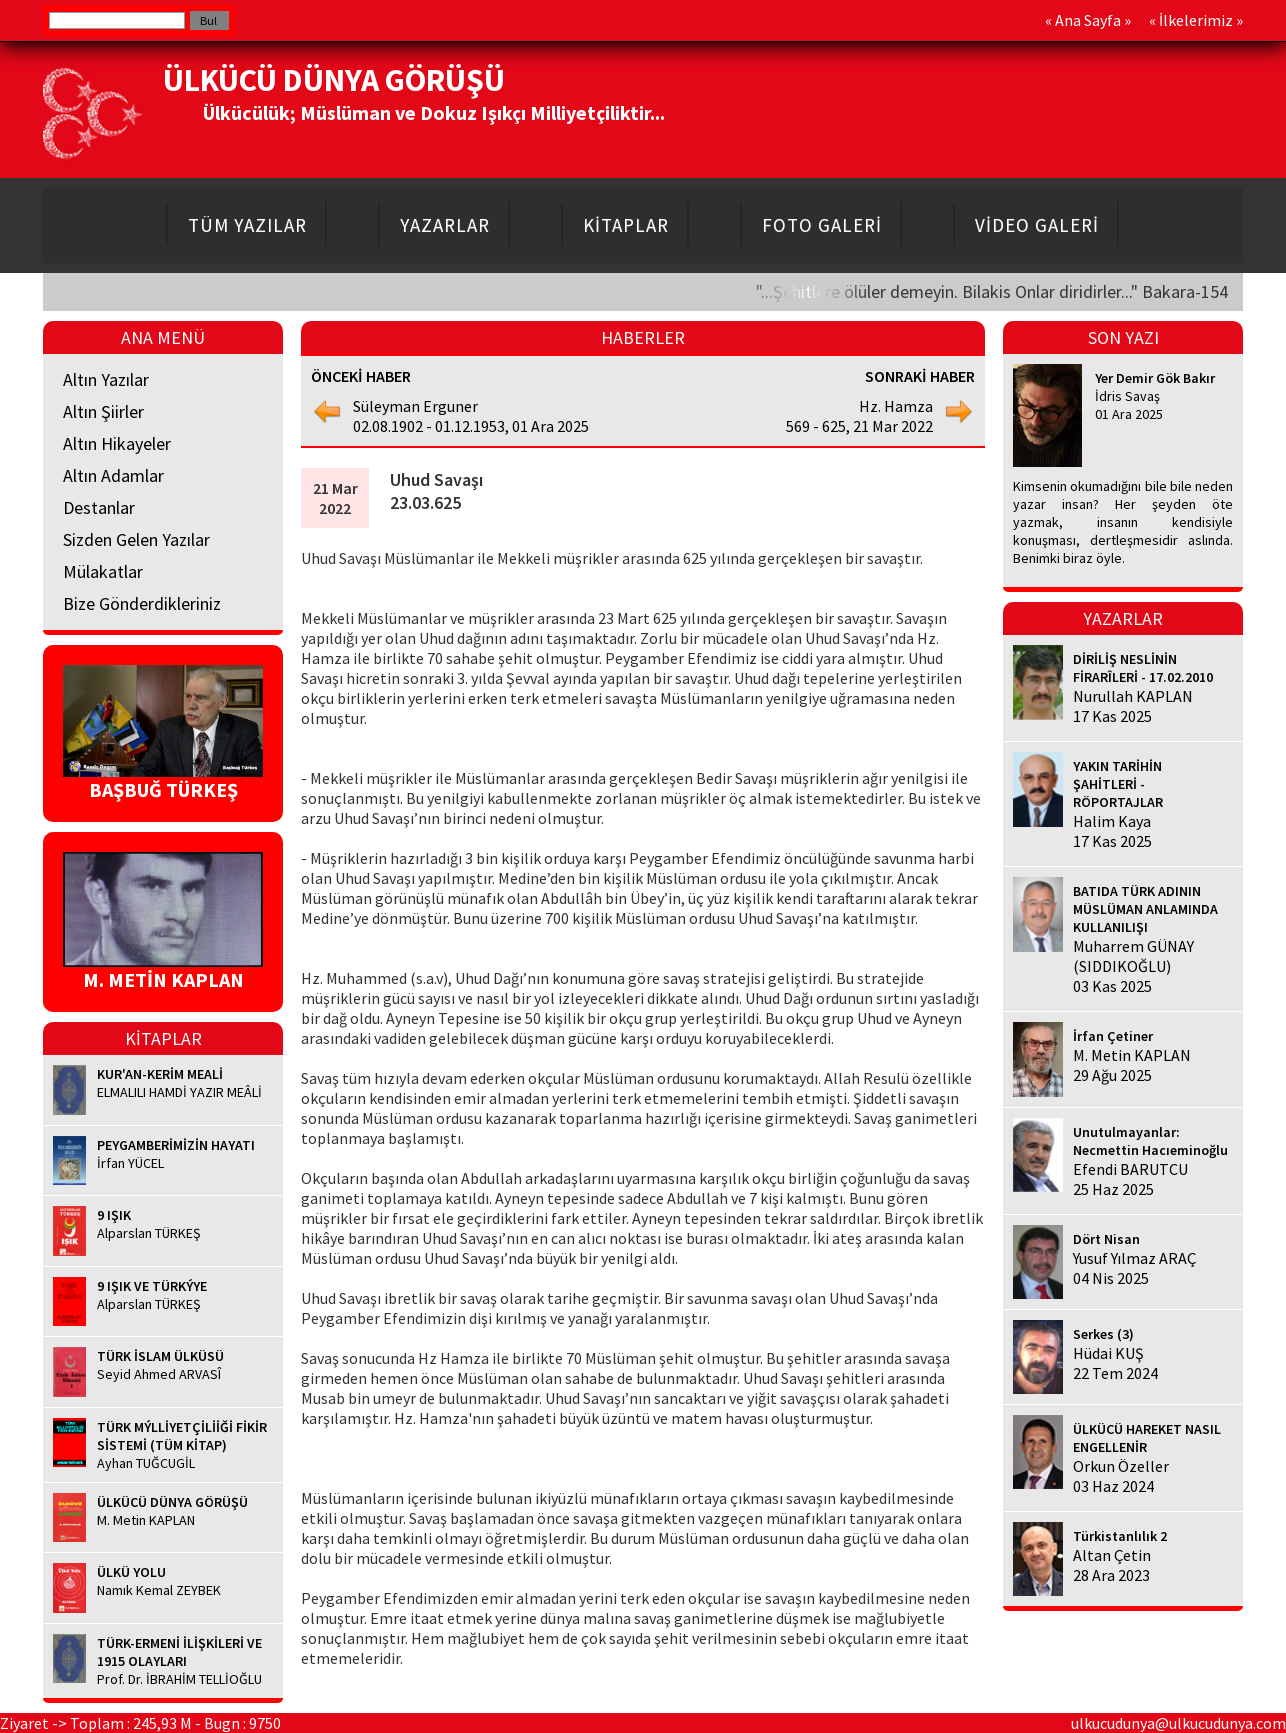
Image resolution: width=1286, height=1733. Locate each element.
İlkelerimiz (1196, 20)
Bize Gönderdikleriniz (142, 603)
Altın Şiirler (103, 411)
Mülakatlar (103, 571)
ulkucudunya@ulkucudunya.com (1178, 1723)
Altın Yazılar (106, 379)
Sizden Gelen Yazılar (136, 539)
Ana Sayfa (1088, 20)
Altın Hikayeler (117, 443)
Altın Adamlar (113, 475)
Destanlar (99, 507)
